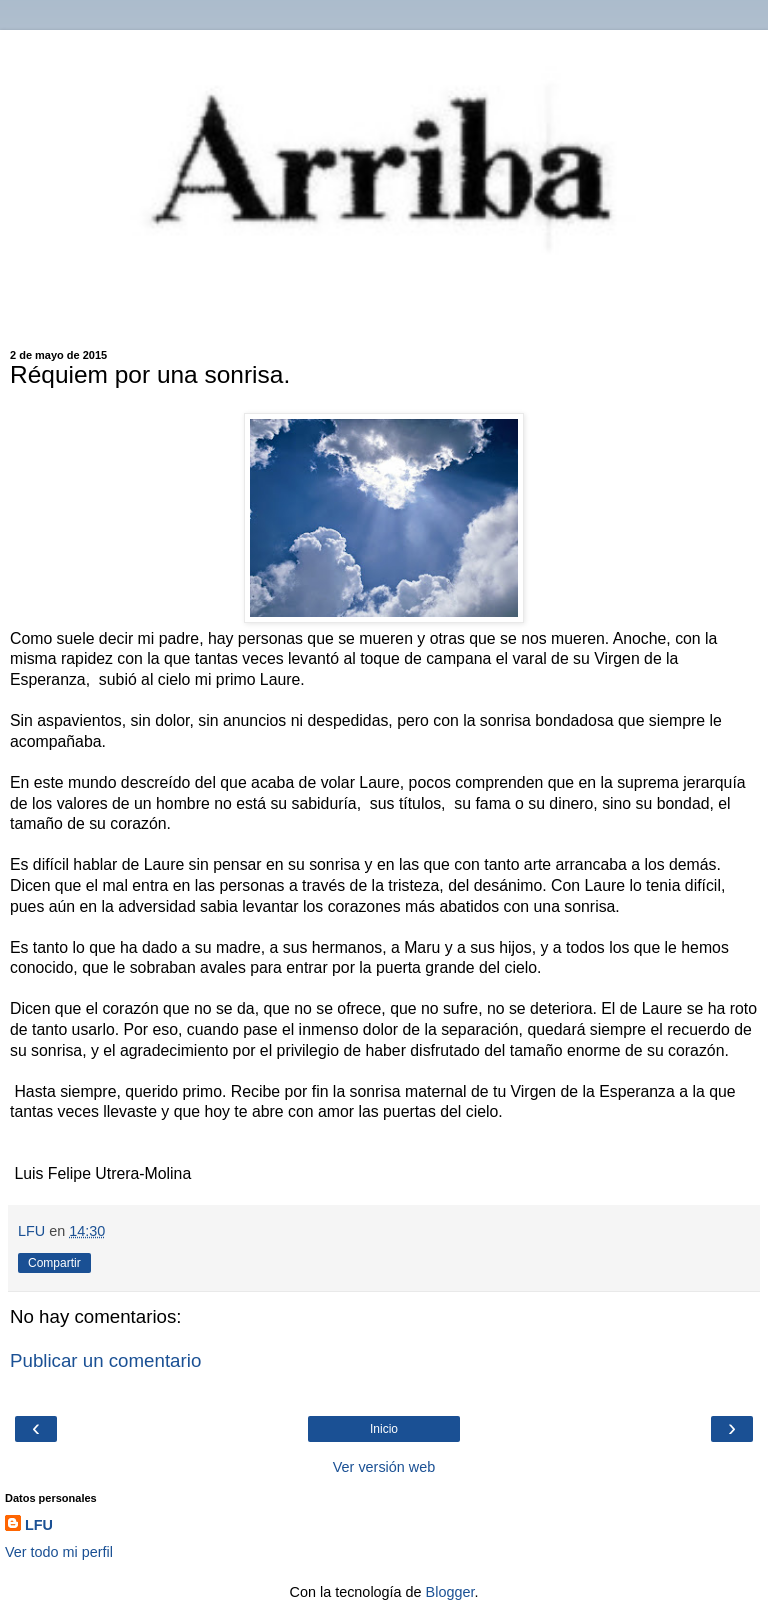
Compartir (54, 1263)
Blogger (450, 1592)
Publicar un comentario (105, 1360)
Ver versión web (384, 1467)
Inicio (384, 1429)
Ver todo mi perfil (59, 1552)
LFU (39, 1525)
